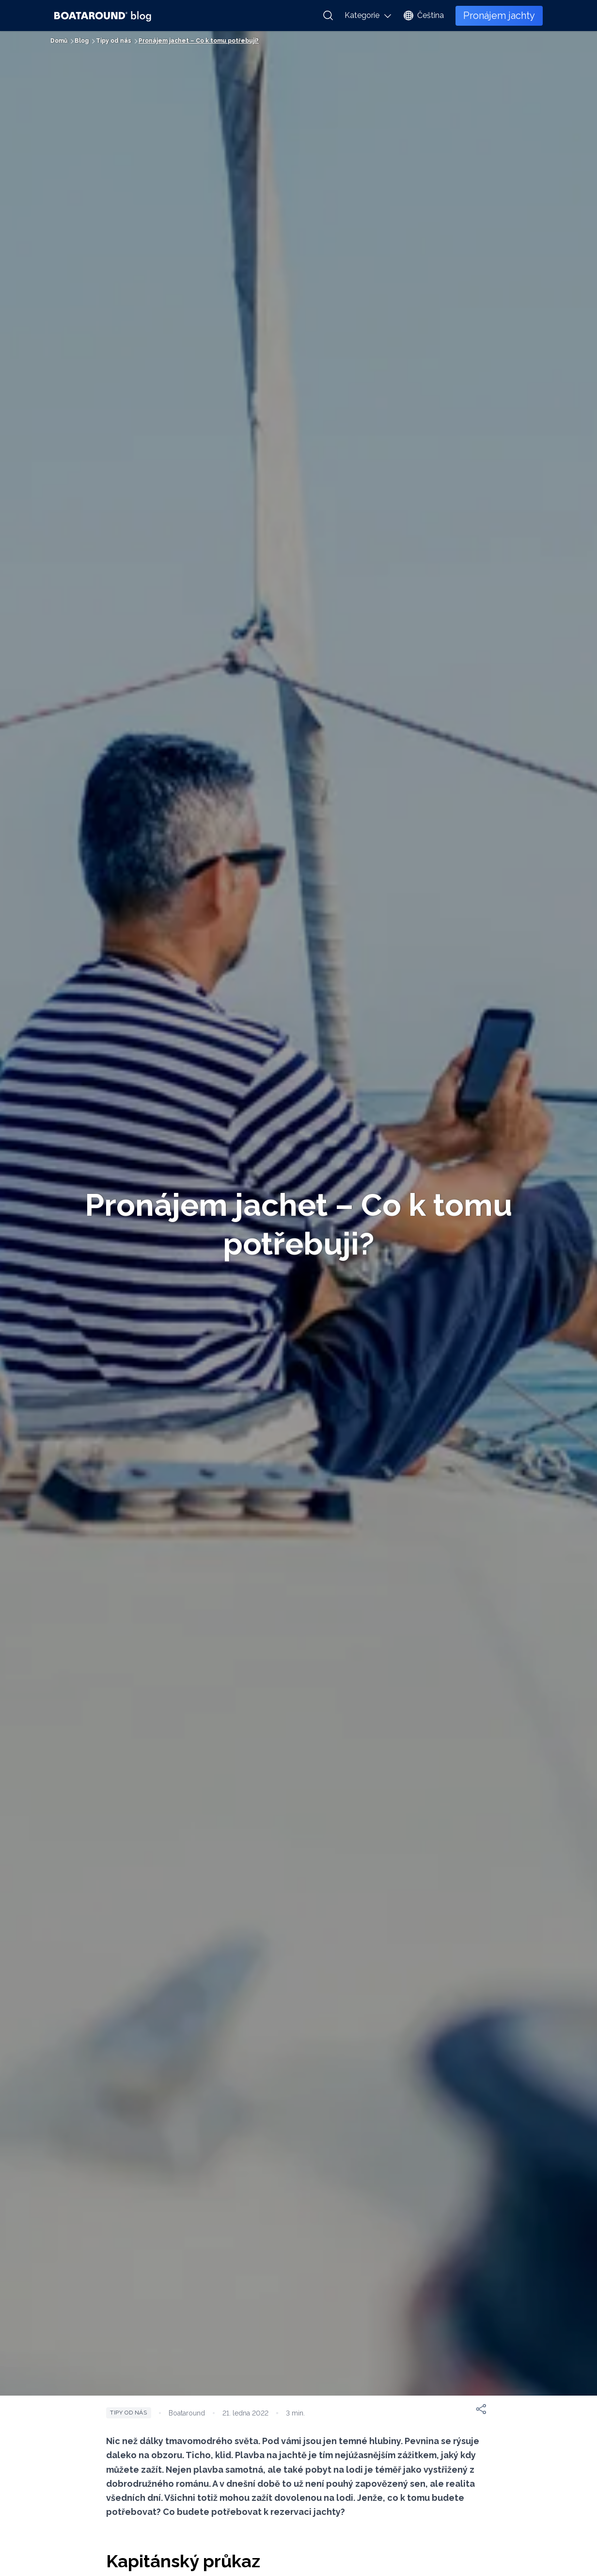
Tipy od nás (128, 2412)
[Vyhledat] (328, 15)
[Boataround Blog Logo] (102, 15)
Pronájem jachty (499, 15)
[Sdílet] (481, 2409)
